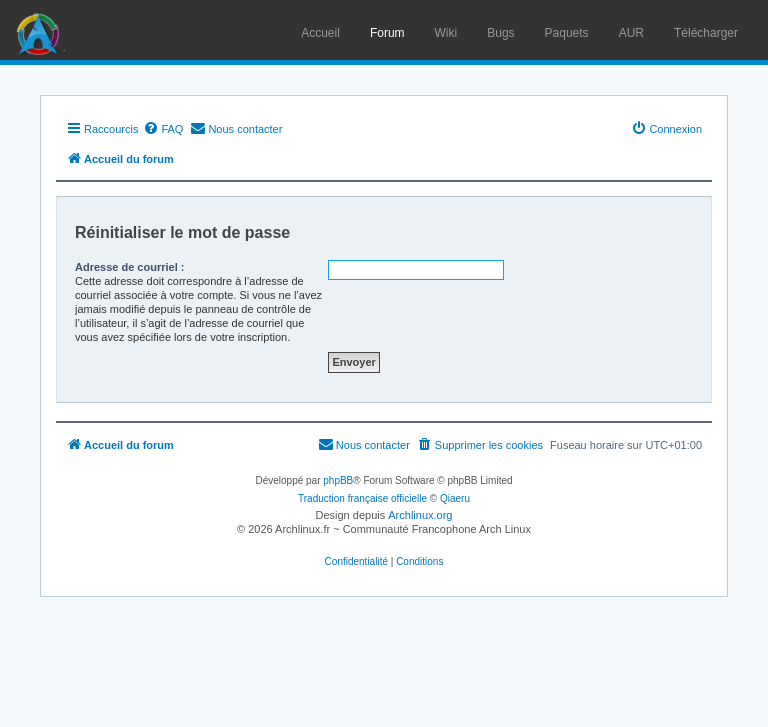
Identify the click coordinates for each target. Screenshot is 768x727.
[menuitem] (163, 129)
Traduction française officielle (362, 498)
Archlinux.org (420, 515)
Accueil (320, 33)
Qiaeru (455, 498)
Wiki (446, 33)
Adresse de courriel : (129, 267)
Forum (387, 33)
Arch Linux (40, 30)
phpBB (338, 480)
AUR (631, 33)
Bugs (500, 33)
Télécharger (706, 33)
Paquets (567, 33)
